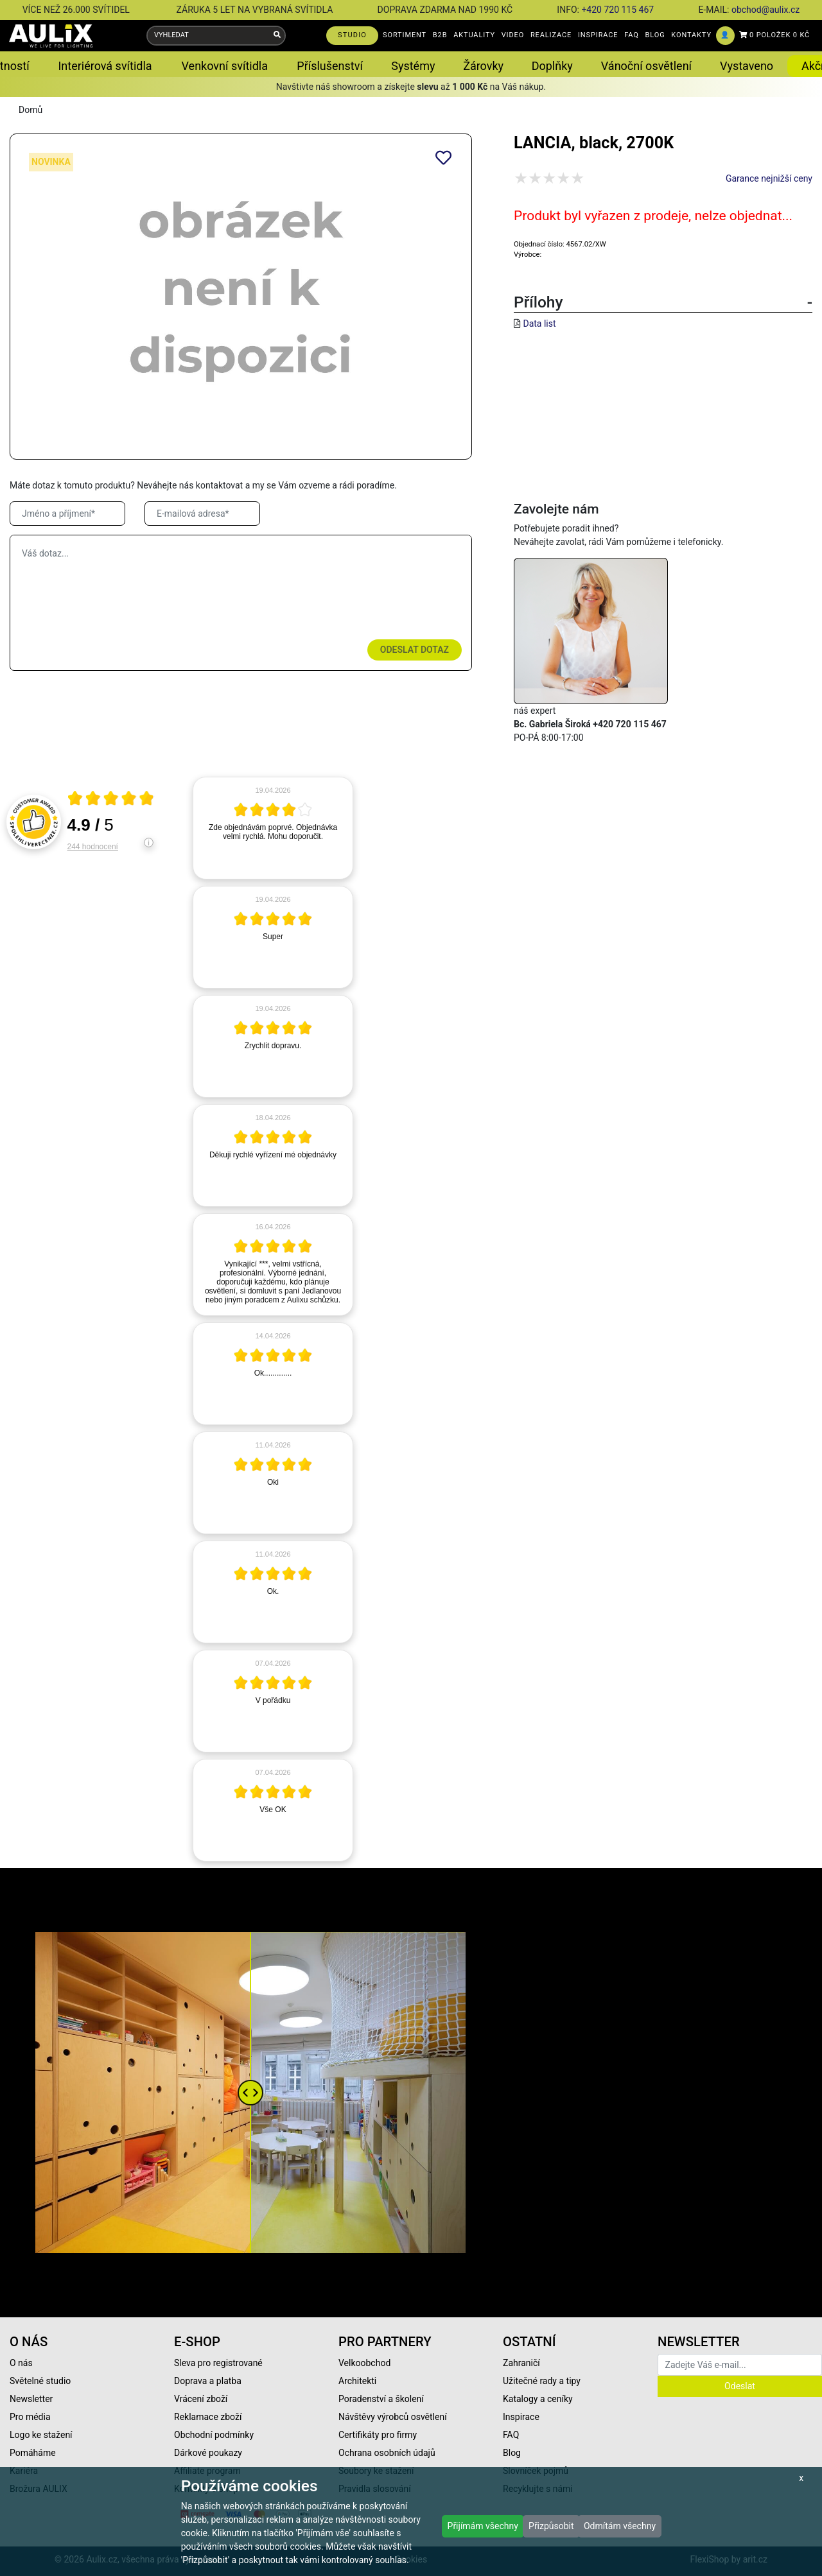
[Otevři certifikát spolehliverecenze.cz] (111, 800)
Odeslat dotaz (414, 649)
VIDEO (513, 35)
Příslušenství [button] (330, 66)
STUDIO (352, 35)
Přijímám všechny (483, 2526)
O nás (21, 2363)
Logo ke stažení (41, 2435)
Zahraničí (521, 2363)
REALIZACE (551, 35)
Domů (30, 110)
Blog (512, 2453)
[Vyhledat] (277, 35)
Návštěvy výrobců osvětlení (392, 2417)
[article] (273, 828)
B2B (440, 35)
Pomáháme (33, 2453)
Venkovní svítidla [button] (225, 66)
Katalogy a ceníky (538, 2399)
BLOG (655, 35)
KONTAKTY (691, 35)
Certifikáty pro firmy (377, 2435)
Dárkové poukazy (208, 2453)
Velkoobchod (364, 2363)
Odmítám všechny (620, 2526)
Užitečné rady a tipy (542, 2381)
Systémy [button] (413, 66)
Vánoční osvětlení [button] (646, 66)
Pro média (30, 2417)
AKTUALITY (474, 35)
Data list (539, 323)
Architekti (357, 2381)
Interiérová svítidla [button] (105, 66)
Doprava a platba (207, 2381)
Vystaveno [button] (746, 66)
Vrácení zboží (200, 2399)
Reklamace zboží (207, 2417)
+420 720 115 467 (617, 9)
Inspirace (521, 2417)
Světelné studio (40, 2381)
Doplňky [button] (552, 66)
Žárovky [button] (483, 66)
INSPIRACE (598, 35)
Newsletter (31, 2399)
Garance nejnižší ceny (769, 178)
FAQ (631, 35)
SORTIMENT (404, 35)
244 (92, 846)
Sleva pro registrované (218, 2363)
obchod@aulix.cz (765, 9)
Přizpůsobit (551, 2526)
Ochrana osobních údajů (386, 2453)
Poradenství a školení (381, 2399)
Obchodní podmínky (214, 2435)
